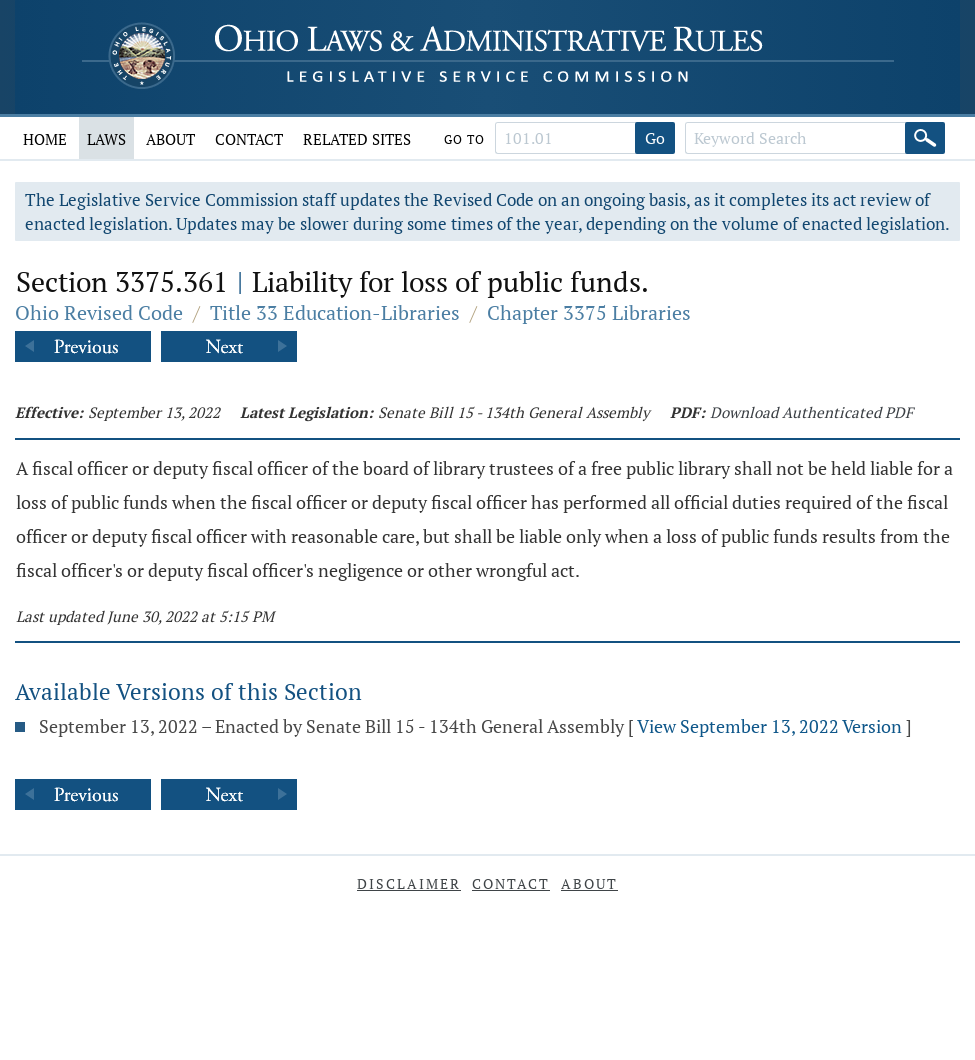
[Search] (925, 138)
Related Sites (357, 139)
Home (45, 139)
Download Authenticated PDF (811, 412)
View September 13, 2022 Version (769, 726)
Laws (106, 139)
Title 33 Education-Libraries (335, 312)
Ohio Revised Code (99, 312)
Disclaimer (409, 883)
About (170, 139)
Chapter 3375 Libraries (589, 312)
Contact (249, 139)
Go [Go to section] (655, 138)
